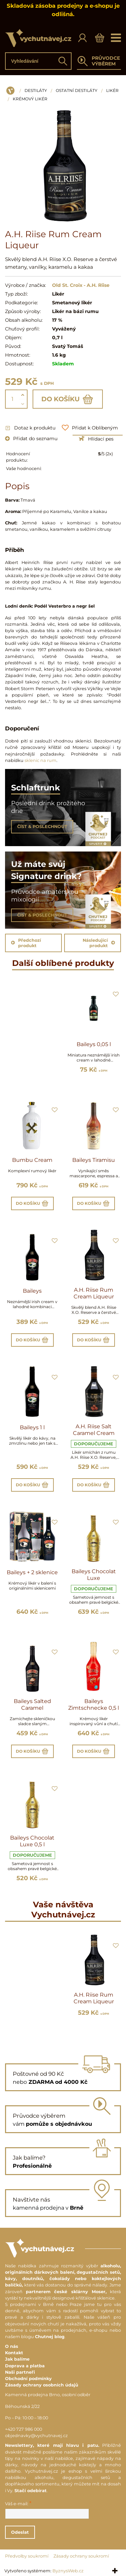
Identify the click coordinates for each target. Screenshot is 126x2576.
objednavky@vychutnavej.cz (36, 2435)
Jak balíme (17, 2359)
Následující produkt (99, 943)
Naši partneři (20, 2372)
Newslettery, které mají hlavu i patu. (52, 2445)
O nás (11, 2346)
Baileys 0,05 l (94, 1044)
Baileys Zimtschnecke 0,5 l (93, 1704)
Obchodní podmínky (28, 2378)
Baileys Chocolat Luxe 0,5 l (32, 1841)
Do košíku (67, 399)
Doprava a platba (25, 2365)
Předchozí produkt (26, 943)
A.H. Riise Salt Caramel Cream (94, 1429)
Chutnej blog (50, 2336)
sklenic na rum (40, 760)
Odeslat (20, 2532)
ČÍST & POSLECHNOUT (42, 826)
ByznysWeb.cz (68, 2570)
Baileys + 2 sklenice (32, 1572)
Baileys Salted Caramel (32, 1704)
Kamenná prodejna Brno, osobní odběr (47, 2394)
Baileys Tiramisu (93, 1160)
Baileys (32, 1291)
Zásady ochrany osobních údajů (41, 2384)
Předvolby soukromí (26, 2556)
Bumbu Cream (32, 1160)
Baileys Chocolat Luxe (94, 1574)
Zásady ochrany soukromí (81, 2556)
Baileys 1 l (32, 1427)
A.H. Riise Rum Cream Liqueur (94, 1293)
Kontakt (14, 2352)
